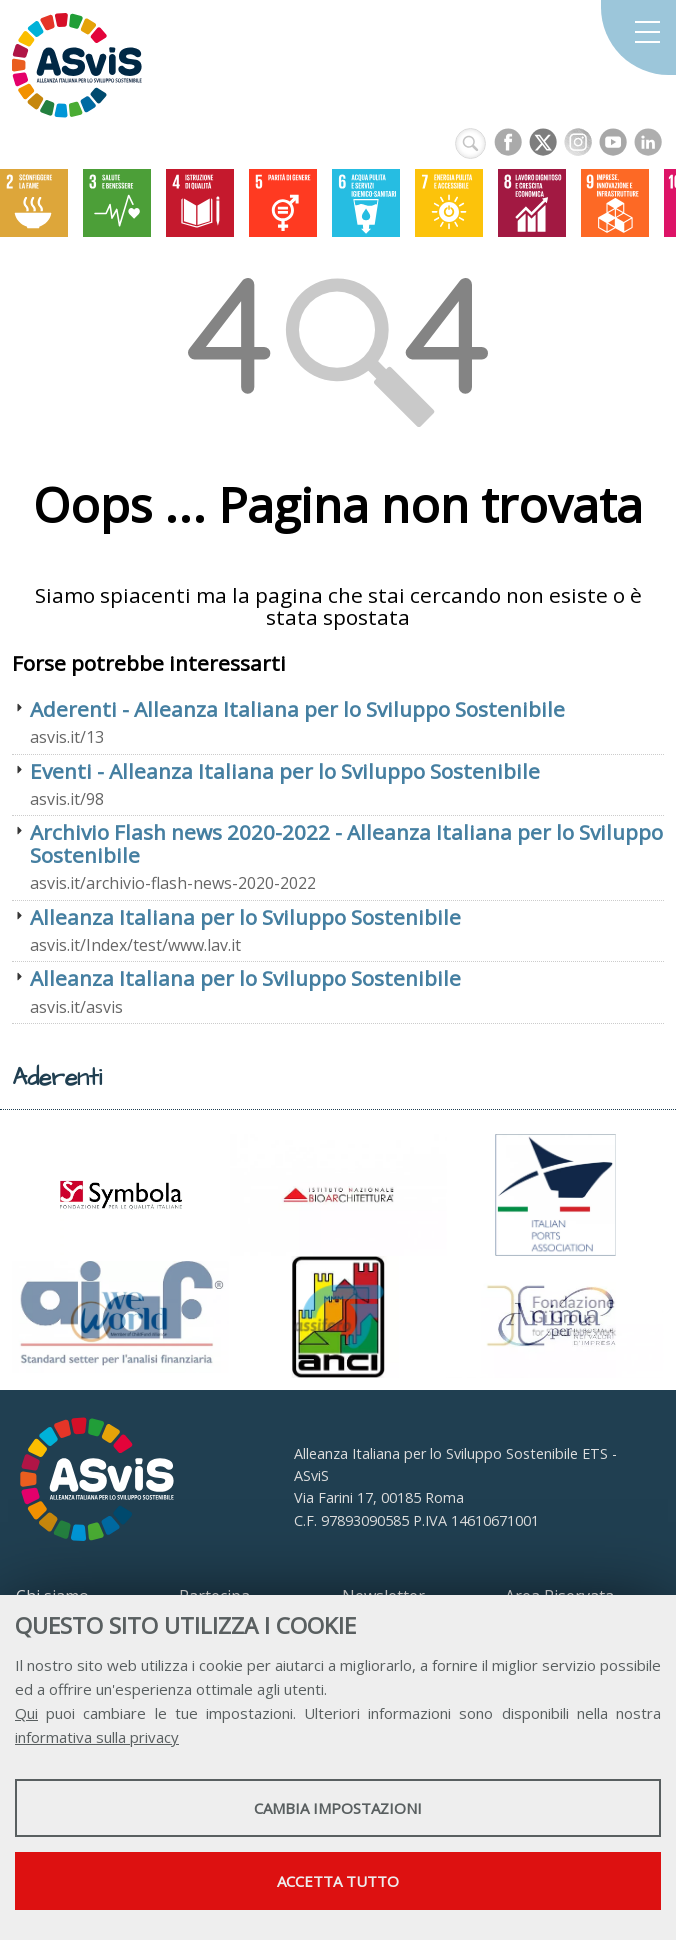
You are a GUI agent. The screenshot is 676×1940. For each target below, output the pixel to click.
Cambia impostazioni (338, 1808)
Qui (26, 1713)
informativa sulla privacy (97, 1737)
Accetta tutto (338, 1881)
